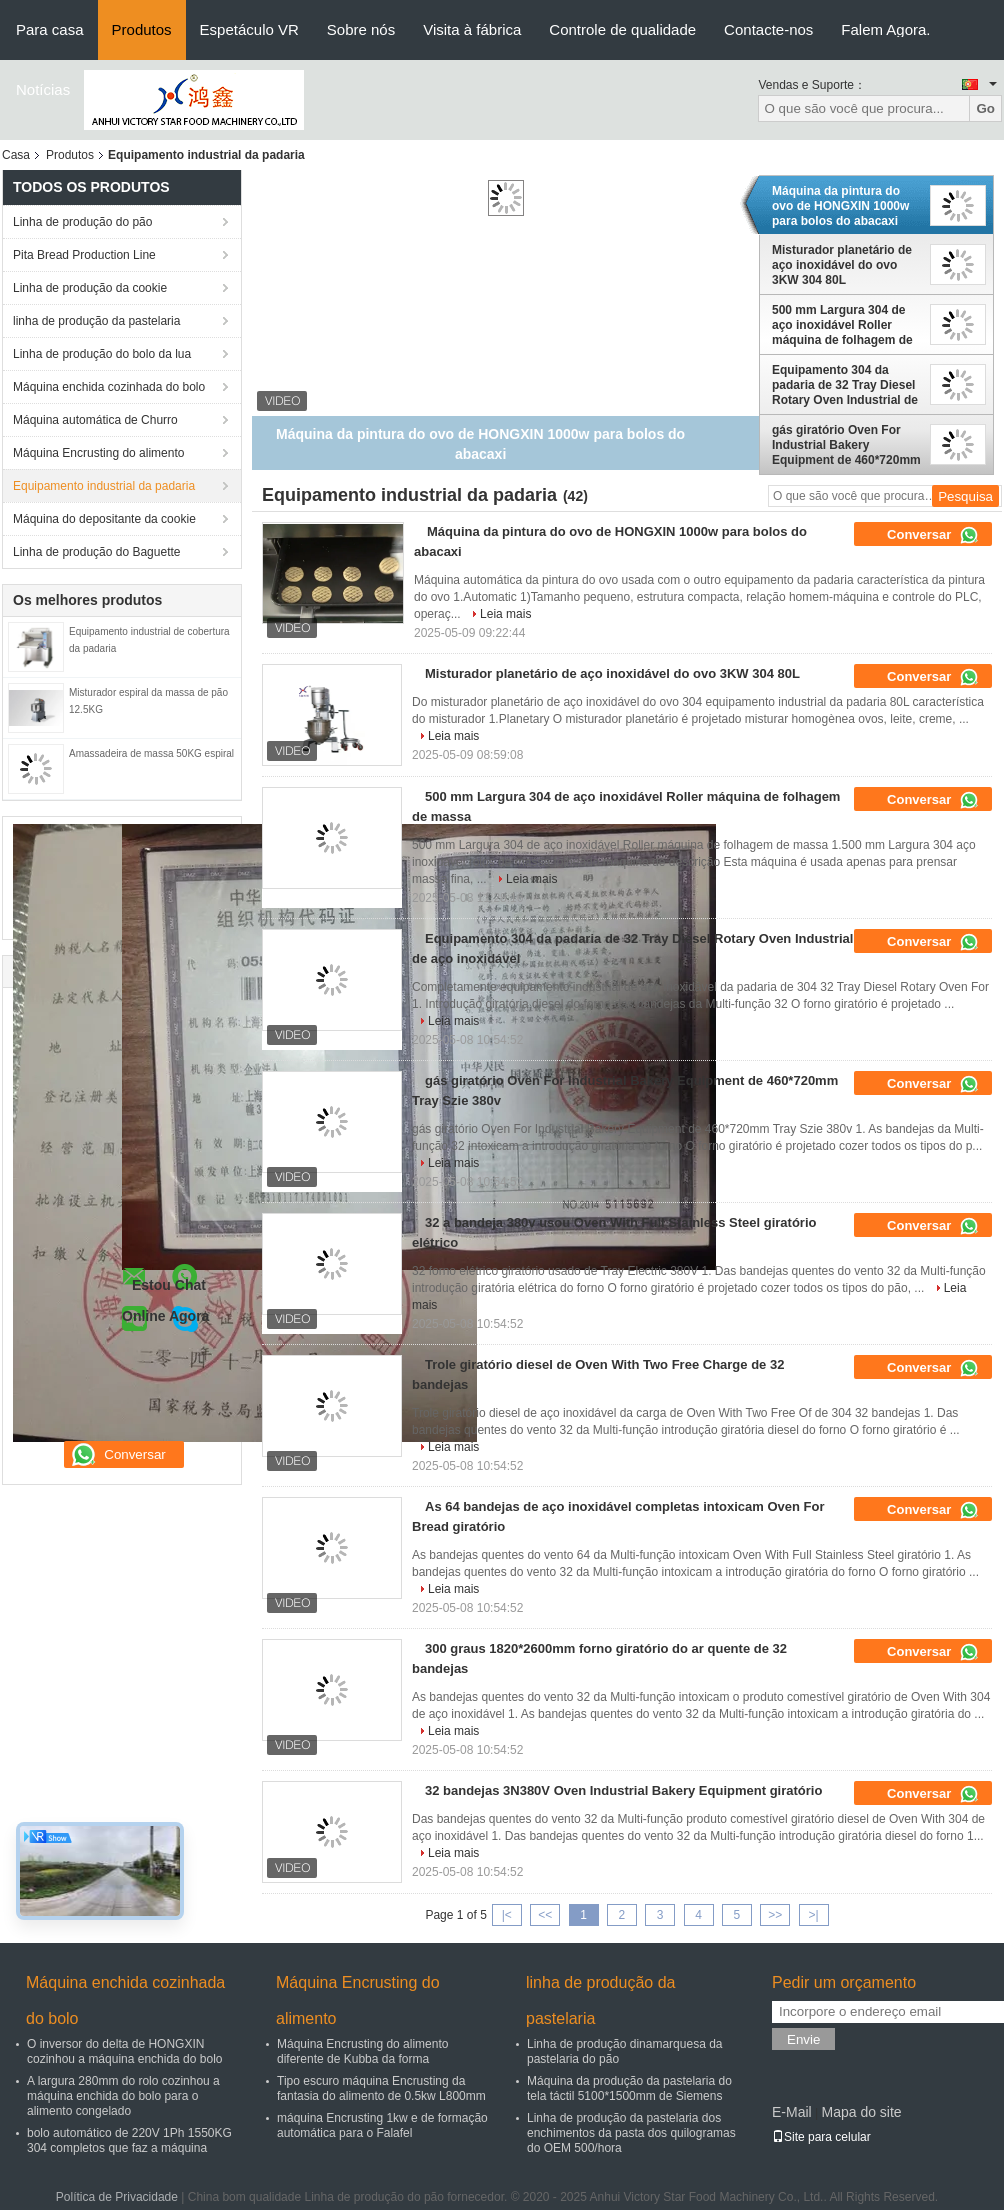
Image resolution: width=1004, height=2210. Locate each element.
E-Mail (792, 2112)
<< (545, 1915)
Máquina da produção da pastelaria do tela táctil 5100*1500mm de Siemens (629, 2088)
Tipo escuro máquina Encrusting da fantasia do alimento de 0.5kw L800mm (381, 2088)
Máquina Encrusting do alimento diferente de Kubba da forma (362, 2051)
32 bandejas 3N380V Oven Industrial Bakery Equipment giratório (623, 1790)
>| (814, 1915)
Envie (803, 2039)
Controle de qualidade (622, 29)
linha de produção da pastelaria (96, 321)
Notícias (43, 89)
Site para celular (821, 2137)
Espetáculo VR (249, 29)
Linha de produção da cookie (90, 288)
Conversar (933, 535)
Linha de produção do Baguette (96, 552)
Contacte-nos (768, 29)
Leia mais (505, 614)
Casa (16, 155)
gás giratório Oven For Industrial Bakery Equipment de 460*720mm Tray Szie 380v (846, 445)
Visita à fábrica (472, 29)
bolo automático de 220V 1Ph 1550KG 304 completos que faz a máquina (129, 2140)
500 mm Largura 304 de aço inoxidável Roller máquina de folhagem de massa (842, 325)
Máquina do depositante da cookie (104, 519)
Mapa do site (861, 2112)
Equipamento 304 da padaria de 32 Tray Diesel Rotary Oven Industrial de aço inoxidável (845, 385)
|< (507, 1915)
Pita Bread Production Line (84, 255)
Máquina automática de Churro (95, 420)
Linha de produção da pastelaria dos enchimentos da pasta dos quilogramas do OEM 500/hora (631, 2133)
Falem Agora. (885, 29)
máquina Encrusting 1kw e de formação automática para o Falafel (382, 2125)
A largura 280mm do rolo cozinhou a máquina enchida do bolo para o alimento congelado (123, 2096)
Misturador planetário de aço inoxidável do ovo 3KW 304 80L (842, 265)
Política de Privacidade (117, 2197)
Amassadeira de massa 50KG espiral (151, 753)
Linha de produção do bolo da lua (102, 354)
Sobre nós (361, 29)
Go (985, 108)
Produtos (142, 29)
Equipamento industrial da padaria (104, 486)
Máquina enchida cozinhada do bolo (109, 387)
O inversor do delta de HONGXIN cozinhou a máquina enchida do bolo (124, 2051)
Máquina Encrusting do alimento (98, 453)
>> (775, 1915)
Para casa (50, 29)
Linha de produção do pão (82, 222)
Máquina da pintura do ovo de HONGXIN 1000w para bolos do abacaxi (840, 206)
